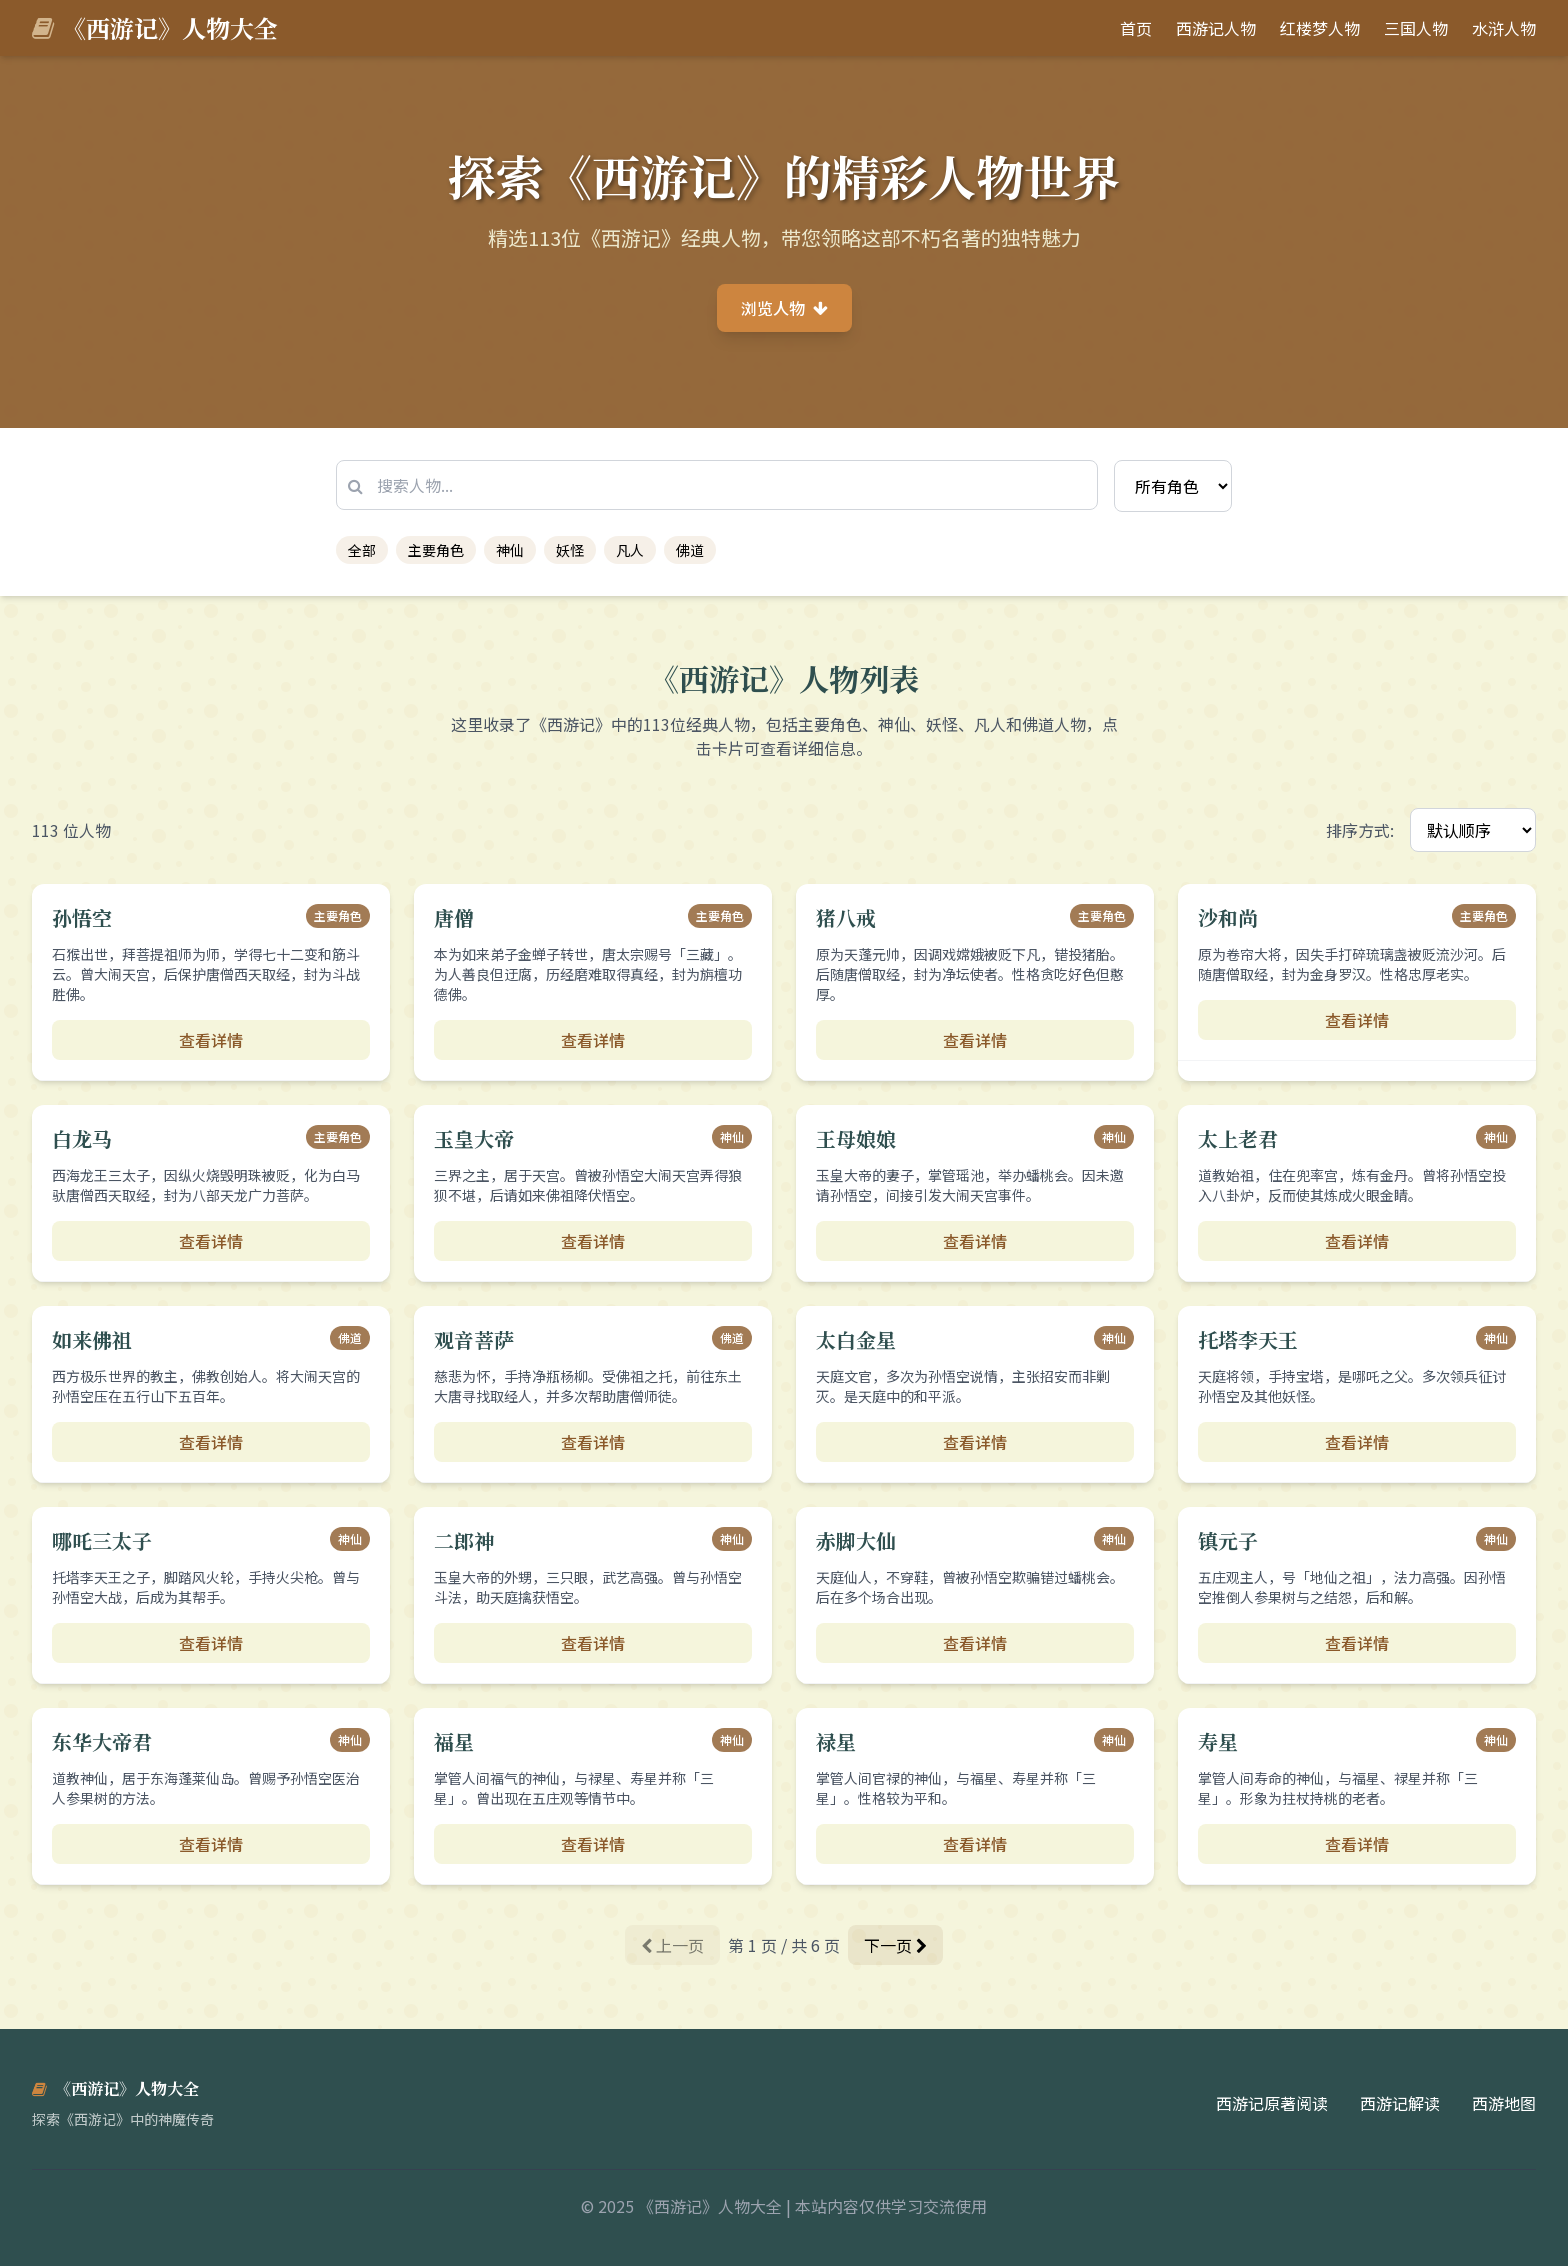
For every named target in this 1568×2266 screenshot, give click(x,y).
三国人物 (1416, 28)
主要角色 (436, 550)
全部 (362, 550)
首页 (1136, 28)
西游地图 (1504, 2103)
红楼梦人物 (1320, 28)
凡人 (630, 550)
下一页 (895, 1945)
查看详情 (211, 1040)
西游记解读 (1400, 2103)
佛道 (690, 550)
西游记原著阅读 (1272, 2103)
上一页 (672, 1945)
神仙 (510, 550)
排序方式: (1360, 830)
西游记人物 (1216, 28)
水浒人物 (1504, 28)
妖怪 (570, 550)
